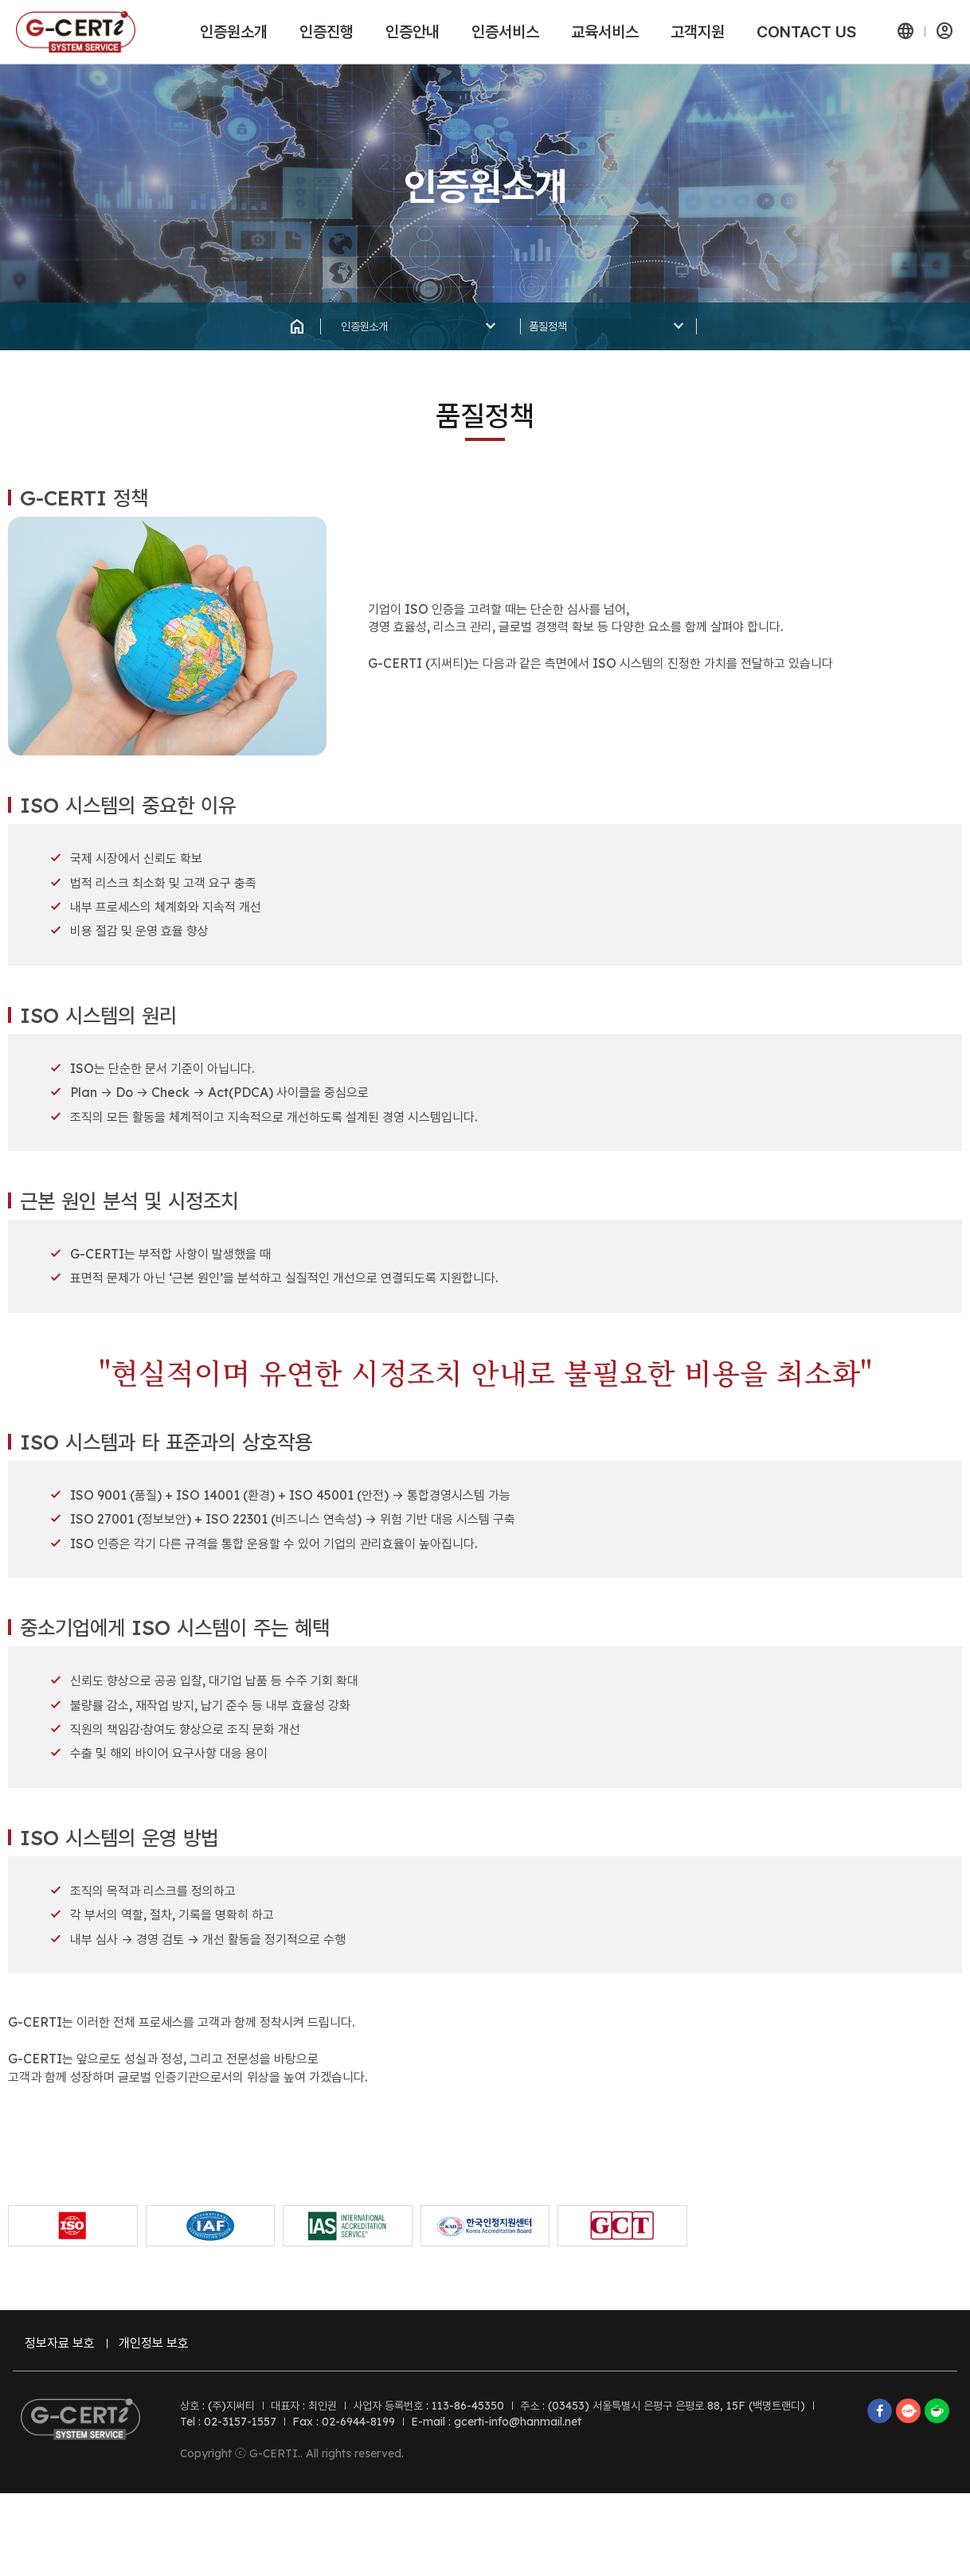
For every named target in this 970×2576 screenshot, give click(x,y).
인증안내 (412, 31)
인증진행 (326, 31)
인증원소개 (234, 31)
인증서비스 (505, 31)
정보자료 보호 (67, 2367)
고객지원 (698, 31)
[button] (905, 32)
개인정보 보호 (160, 2367)
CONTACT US (806, 31)
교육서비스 (605, 31)
